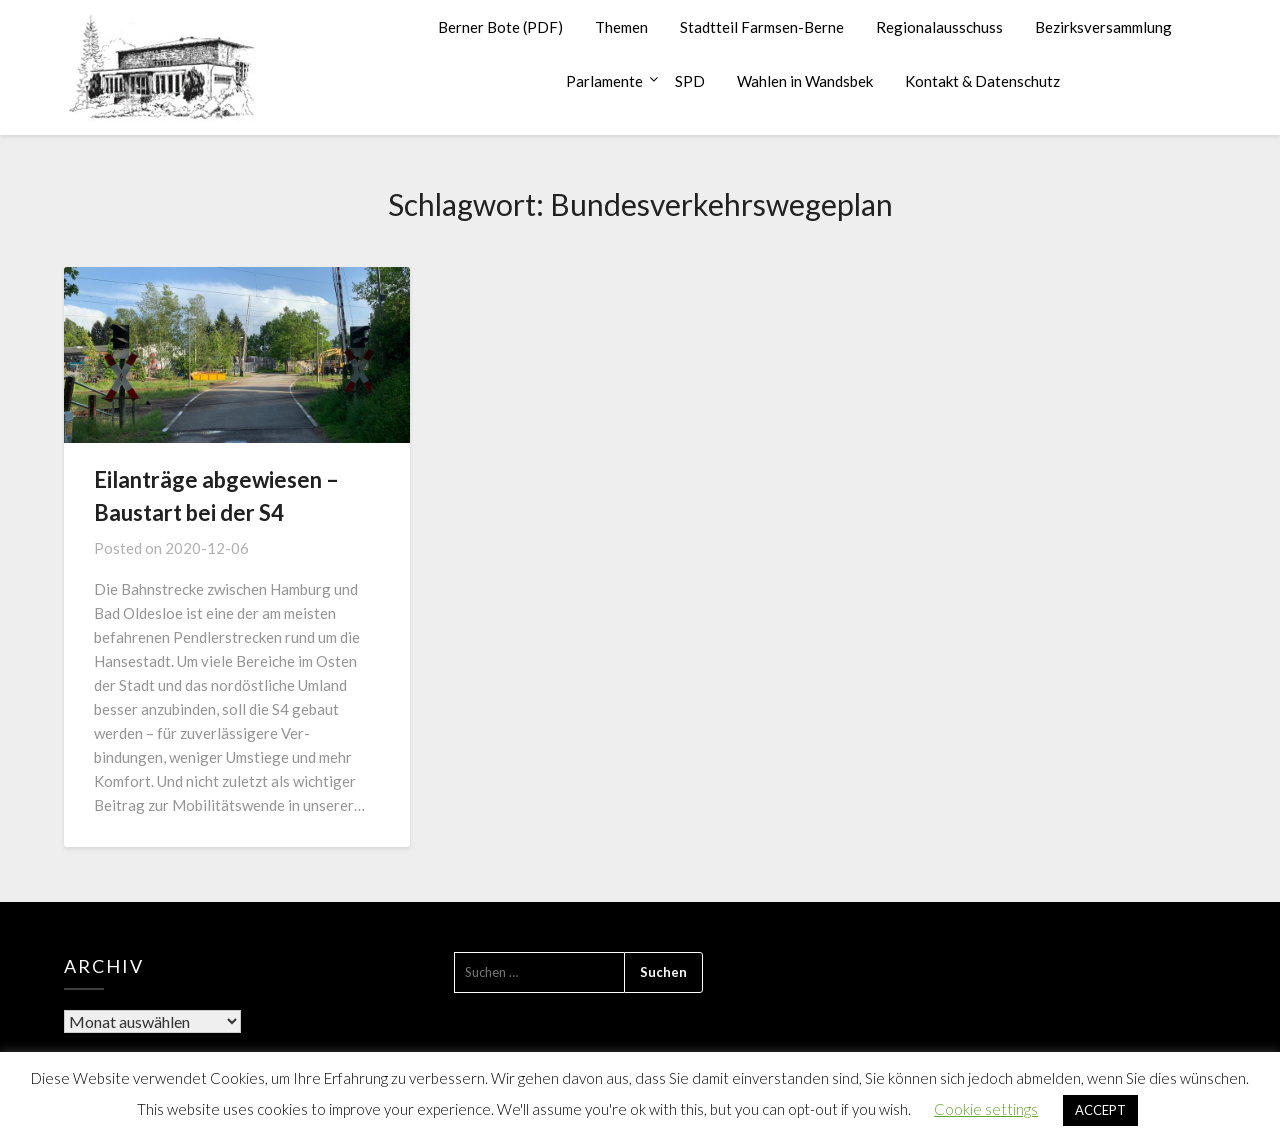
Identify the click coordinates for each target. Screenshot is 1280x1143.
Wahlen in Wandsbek (805, 81)
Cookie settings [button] (986, 1109)
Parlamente (604, 81)
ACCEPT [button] (1100, 1110)
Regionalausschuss (939, 27)
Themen (621, 27)
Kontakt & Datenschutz (982, 81)
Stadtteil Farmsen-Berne (762, 27)
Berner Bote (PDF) (500, 27)
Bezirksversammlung (1103, 27)
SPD (690, 81)
